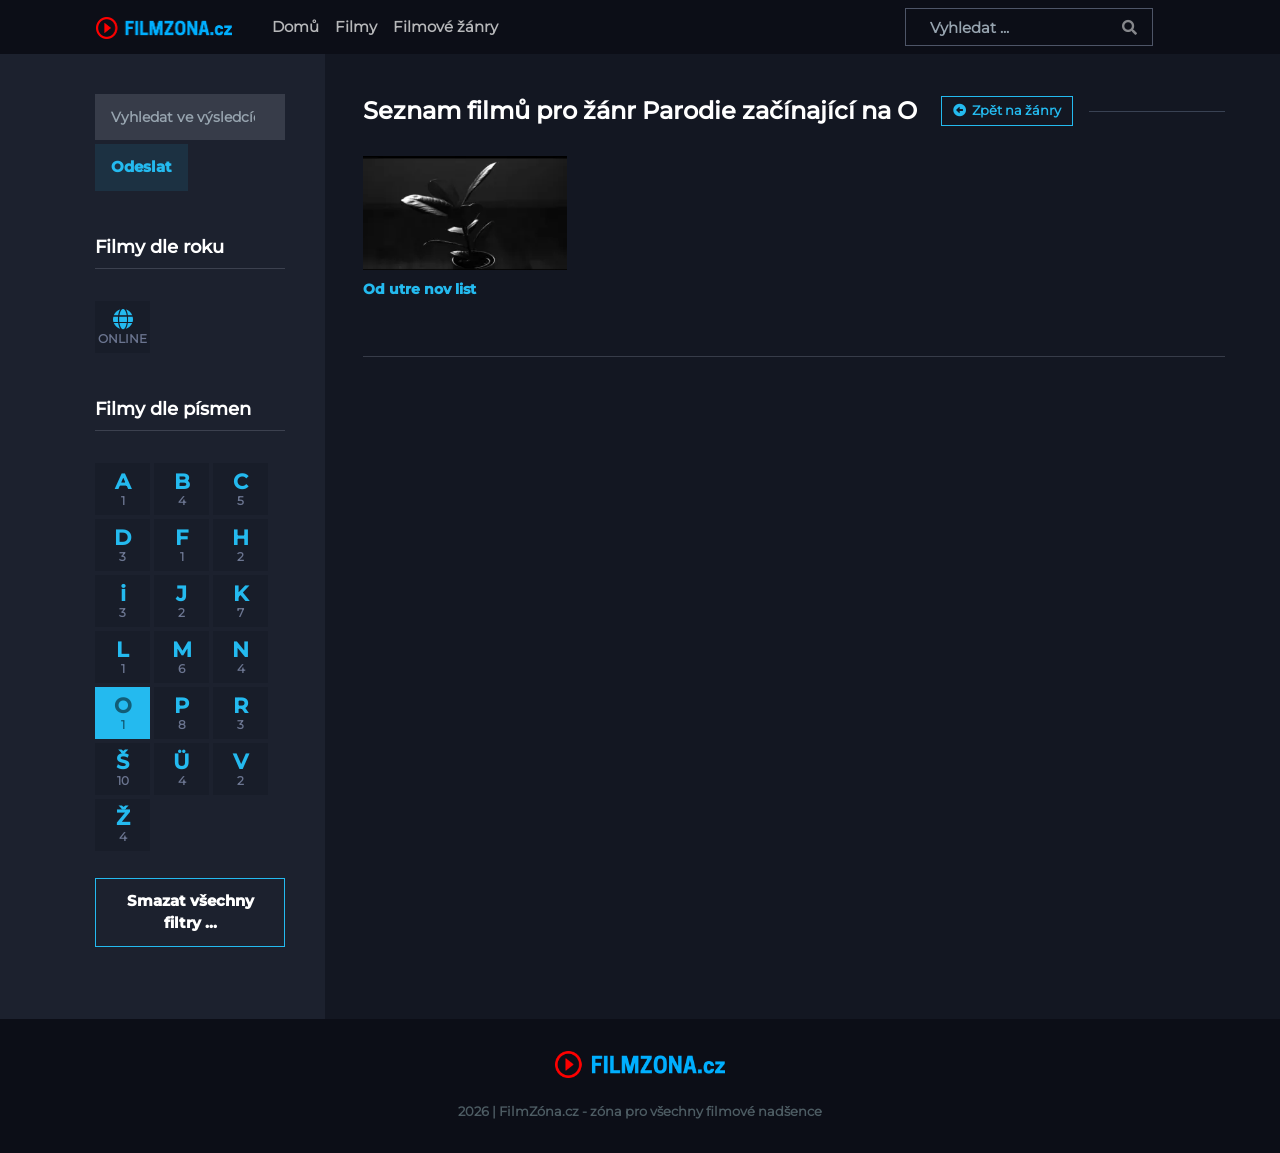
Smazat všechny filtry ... (190, 911)
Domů (299, 25)
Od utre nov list (419, 289)
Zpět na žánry (1007, 110)
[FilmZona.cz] (164, 27)
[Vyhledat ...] (1029, 27)
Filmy (356, 26)
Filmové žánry (445, 26)
